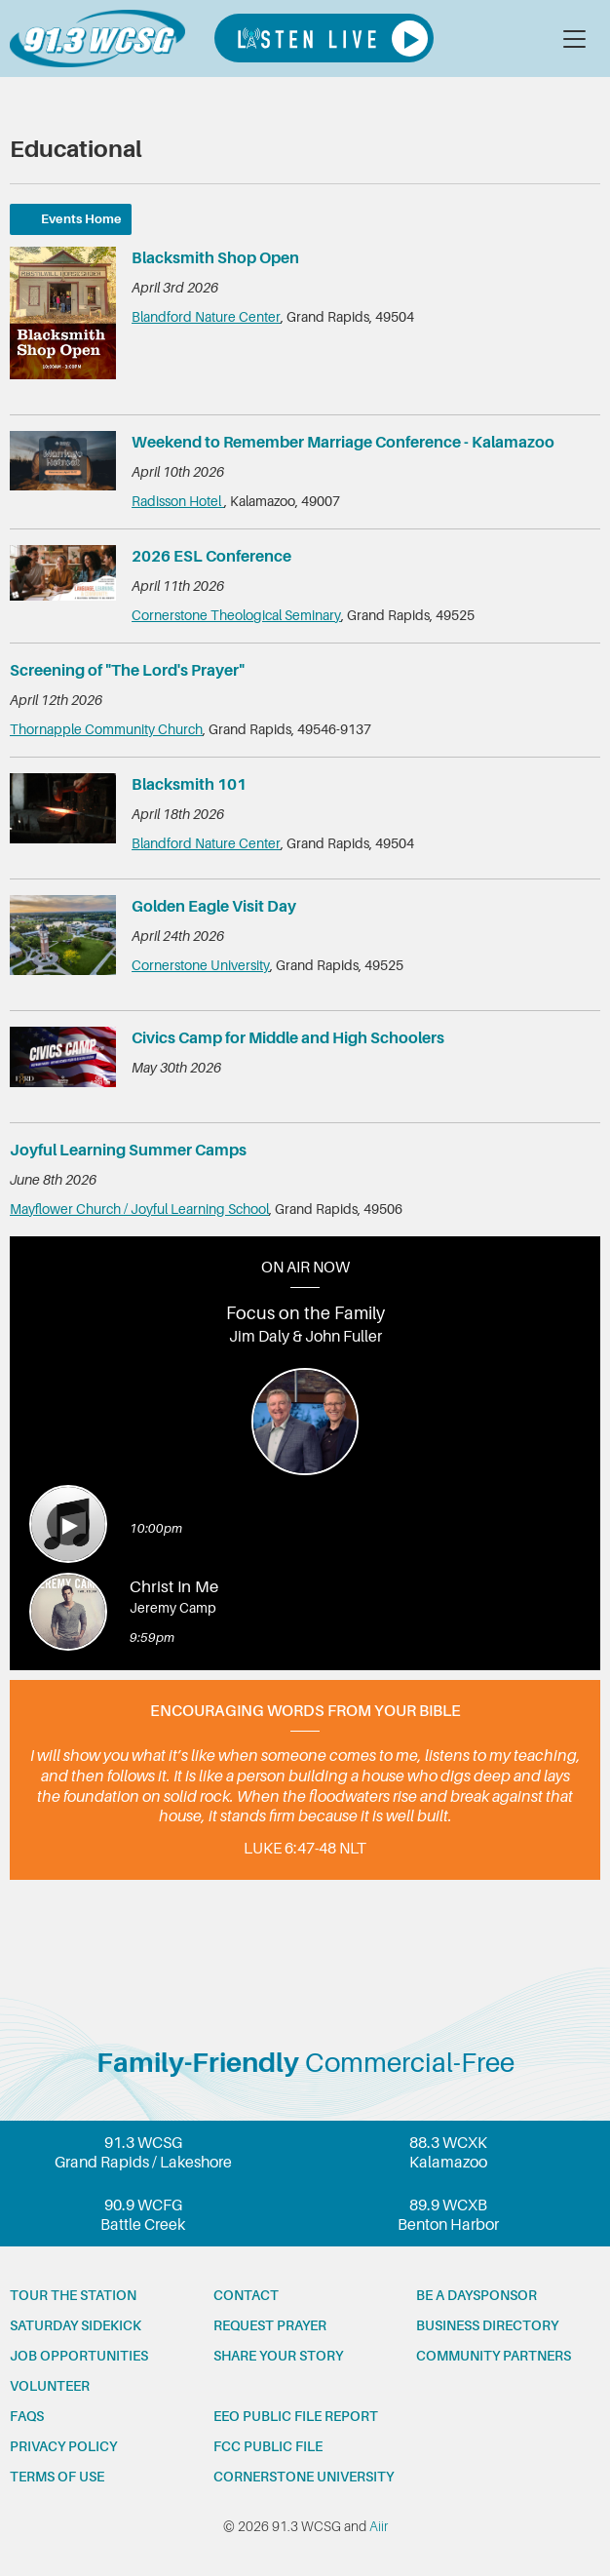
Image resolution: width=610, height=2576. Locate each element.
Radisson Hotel (178, 501)
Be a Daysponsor (476, 2295)
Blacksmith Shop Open (215, 258)
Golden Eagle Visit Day (214, 907)
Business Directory (487, 2325)
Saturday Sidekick (75, 2325)
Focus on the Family (305, 1313)
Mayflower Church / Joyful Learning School (139, 1209)
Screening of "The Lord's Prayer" (127, 671)
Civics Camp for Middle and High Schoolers (288, 1038)
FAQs (27, 2416)
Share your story (278, 2355)
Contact (246, 2295)
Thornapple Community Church (106, 729)
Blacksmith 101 (189, 785)
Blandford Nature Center (206, 317)
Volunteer (50, 2386)
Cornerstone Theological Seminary (236, 615)
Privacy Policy (63, 2446)
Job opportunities (79, 2355)
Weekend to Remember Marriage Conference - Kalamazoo (343, 442)
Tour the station (73, 2295)
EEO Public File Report (295, 2416)
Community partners (493, 2355)
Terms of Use (57, 2476)
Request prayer (269, 2325)
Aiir (378, 2526)
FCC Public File (268, 2446)
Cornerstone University (201, 965)
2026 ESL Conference (211, 557)
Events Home (81, 219)
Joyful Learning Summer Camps (128, 1150)
